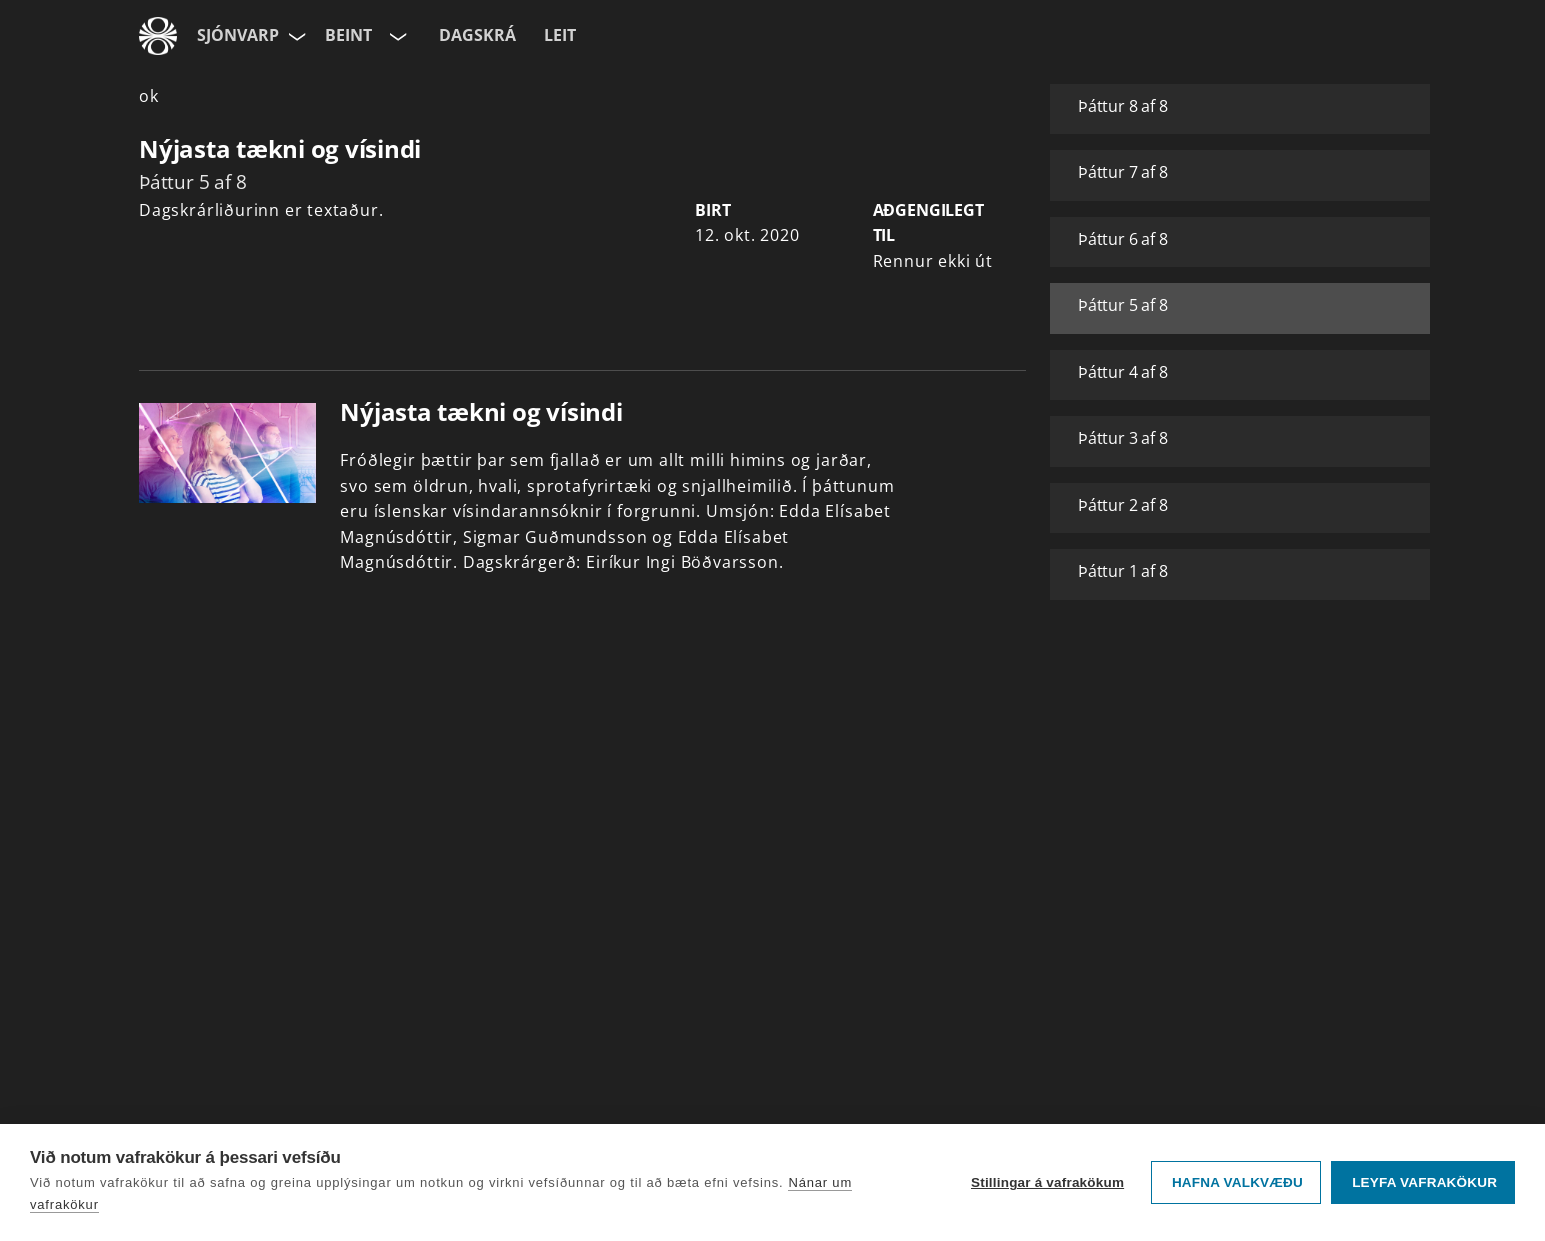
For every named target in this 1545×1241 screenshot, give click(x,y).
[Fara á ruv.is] (158, 36)
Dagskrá (477, 35)
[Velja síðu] (295, 36)
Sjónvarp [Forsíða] (238, 35)
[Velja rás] (396, 36)
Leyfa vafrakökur (1424, 1182)
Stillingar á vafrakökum (1047, 1182)
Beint (348, 35)
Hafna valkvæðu (1237, 1182)
